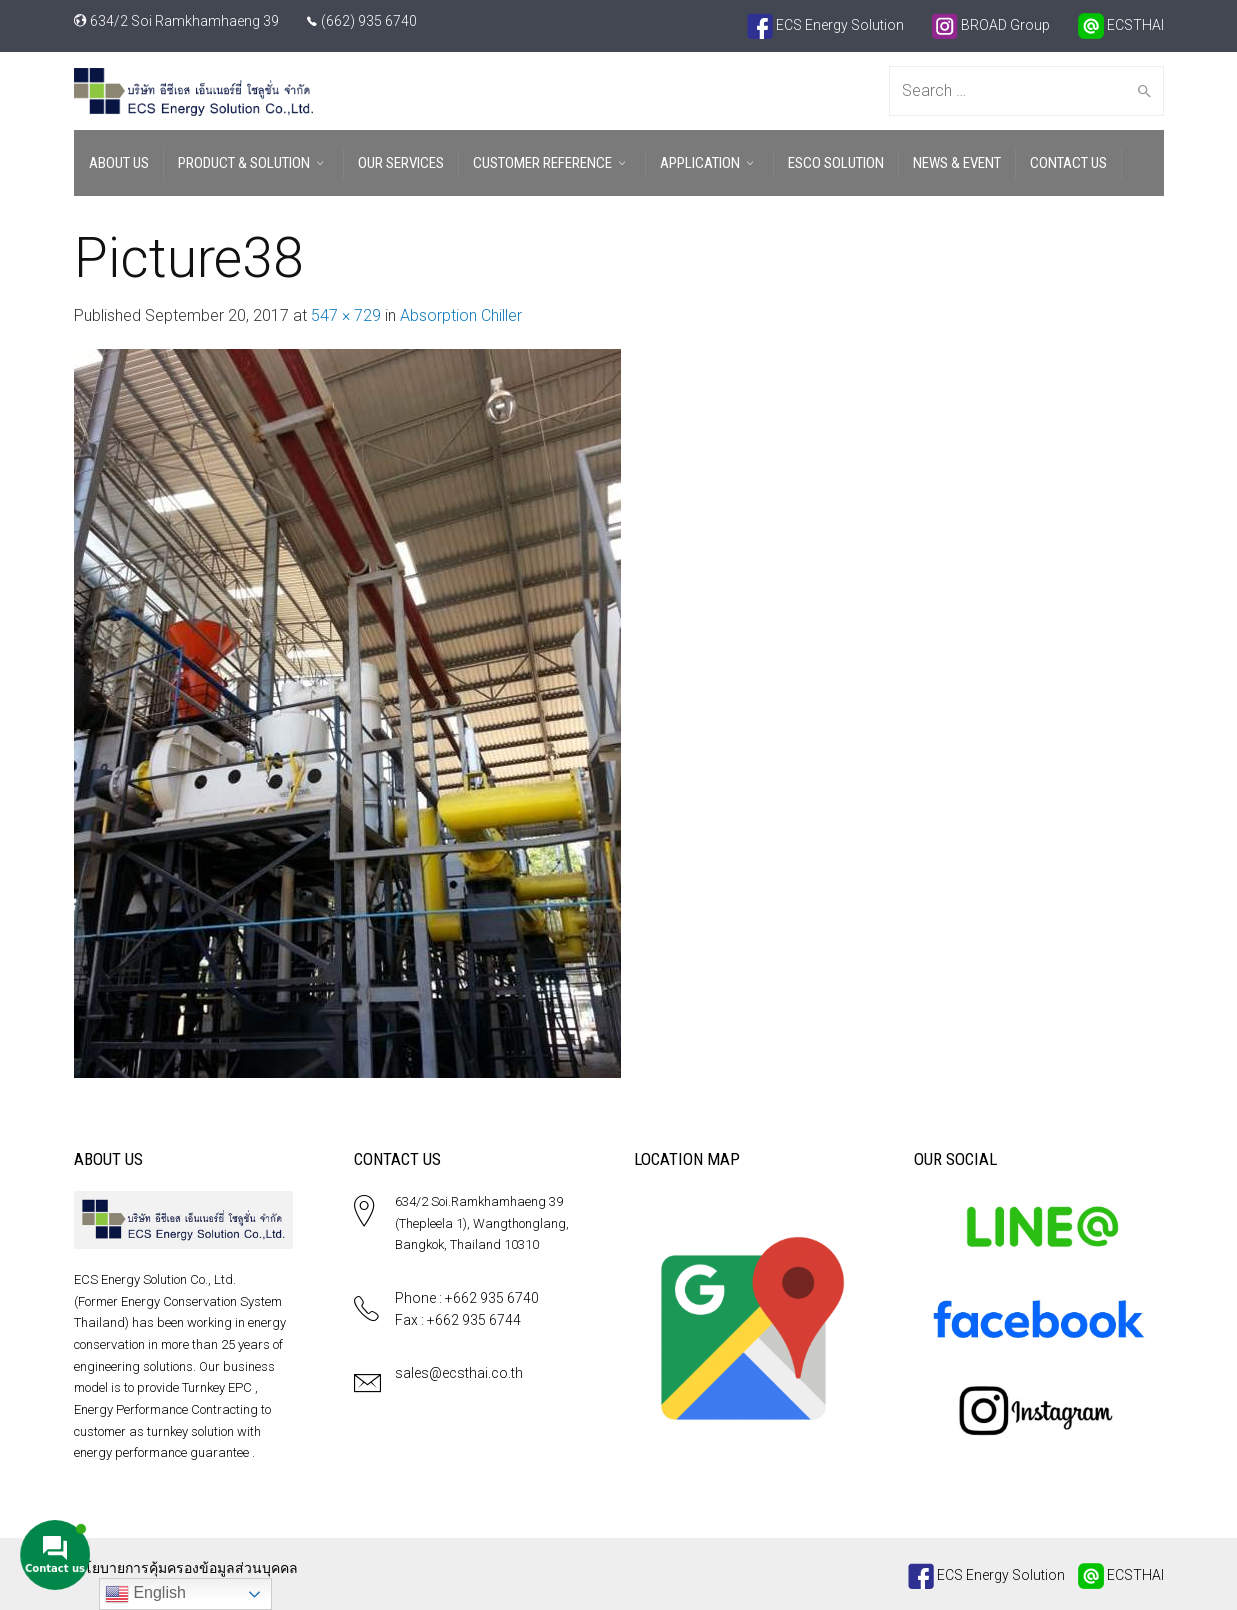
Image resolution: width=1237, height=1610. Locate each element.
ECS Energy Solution (825, 25)
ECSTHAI (1121, 25)
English (145, 1594)
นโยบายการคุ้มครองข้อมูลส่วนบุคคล (186, 1568)
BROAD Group (991, 25)
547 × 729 (346, 315)
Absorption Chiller (461, 315)
